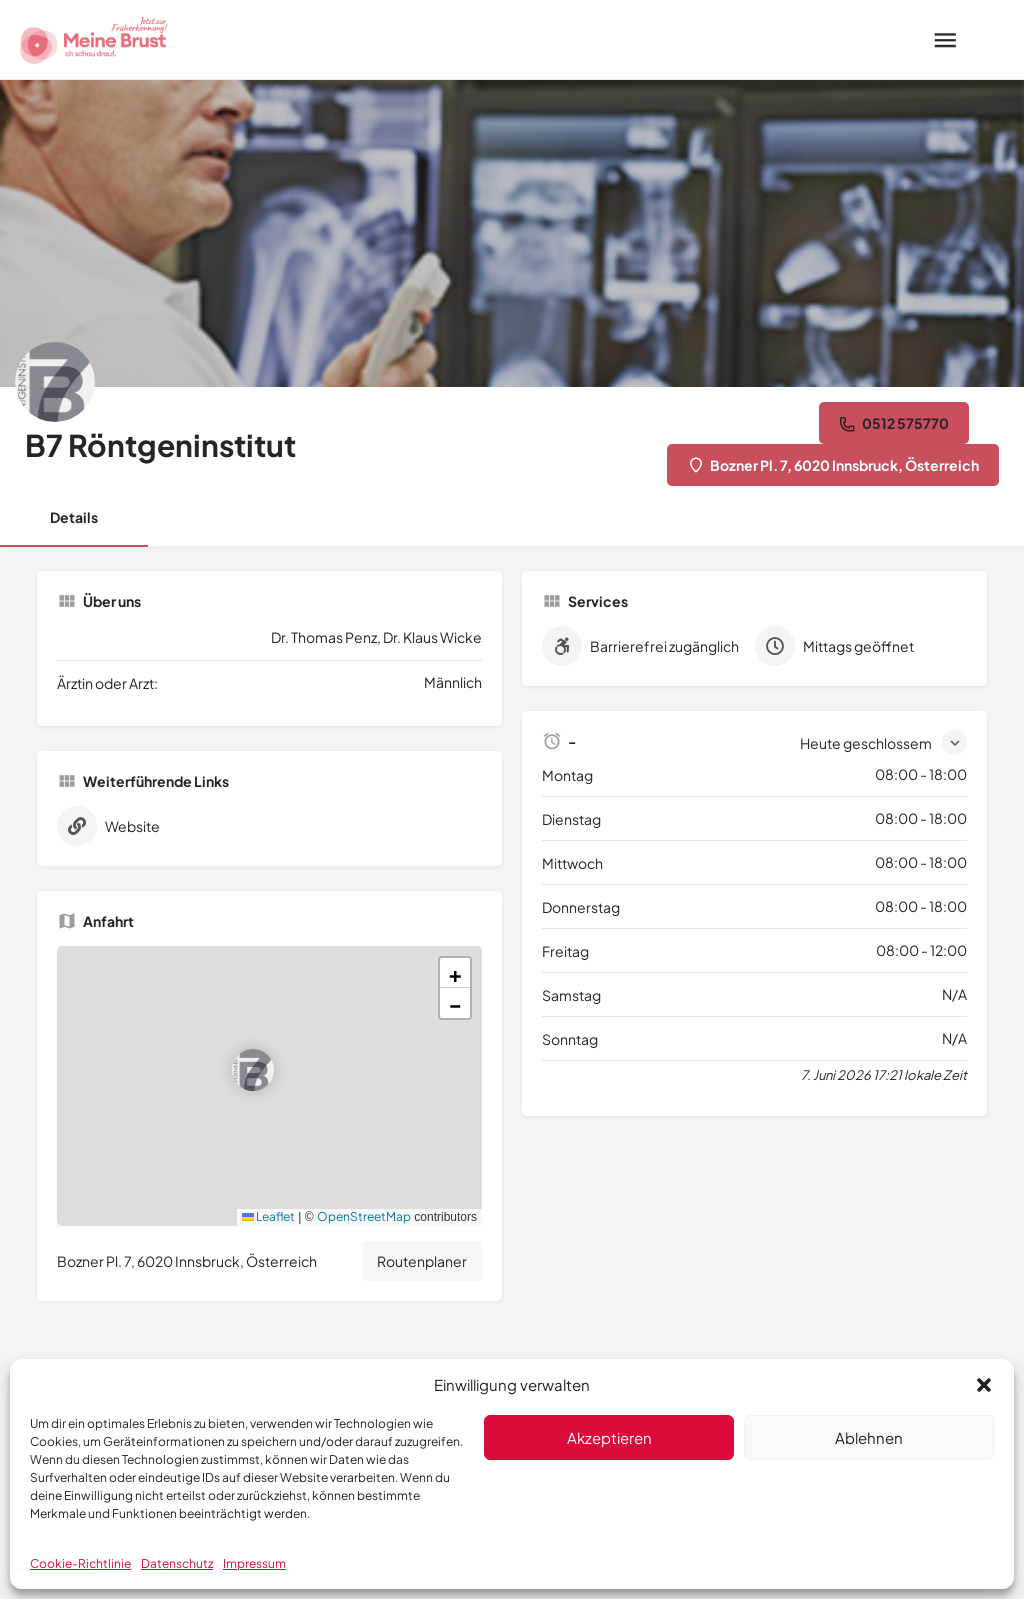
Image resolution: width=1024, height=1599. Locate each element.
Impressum (254, 1563)
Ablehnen (869, 1437)
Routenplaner (422, 1261)
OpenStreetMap (364, 1216)
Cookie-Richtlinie (80, 1563)
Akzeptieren (609, 1437)
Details (74, 517)
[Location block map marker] (253, 1070)
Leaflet (268, 1216)
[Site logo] (96, 40)
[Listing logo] (55, 382)
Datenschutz (177, 1563)
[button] (984, 1385)
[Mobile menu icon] (945, 40)
